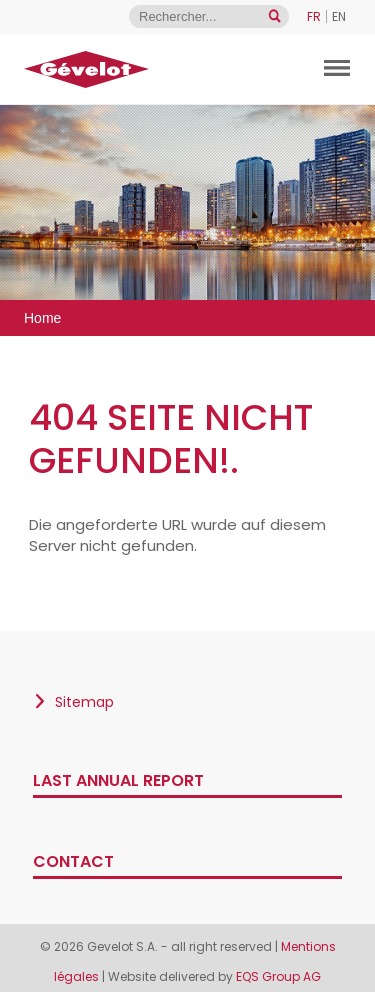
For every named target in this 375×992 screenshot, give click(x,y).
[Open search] (274, 16)
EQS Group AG (278, 976)
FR (314, 16)
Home (42, 318)
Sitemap (84, 702)
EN (339, 16)
